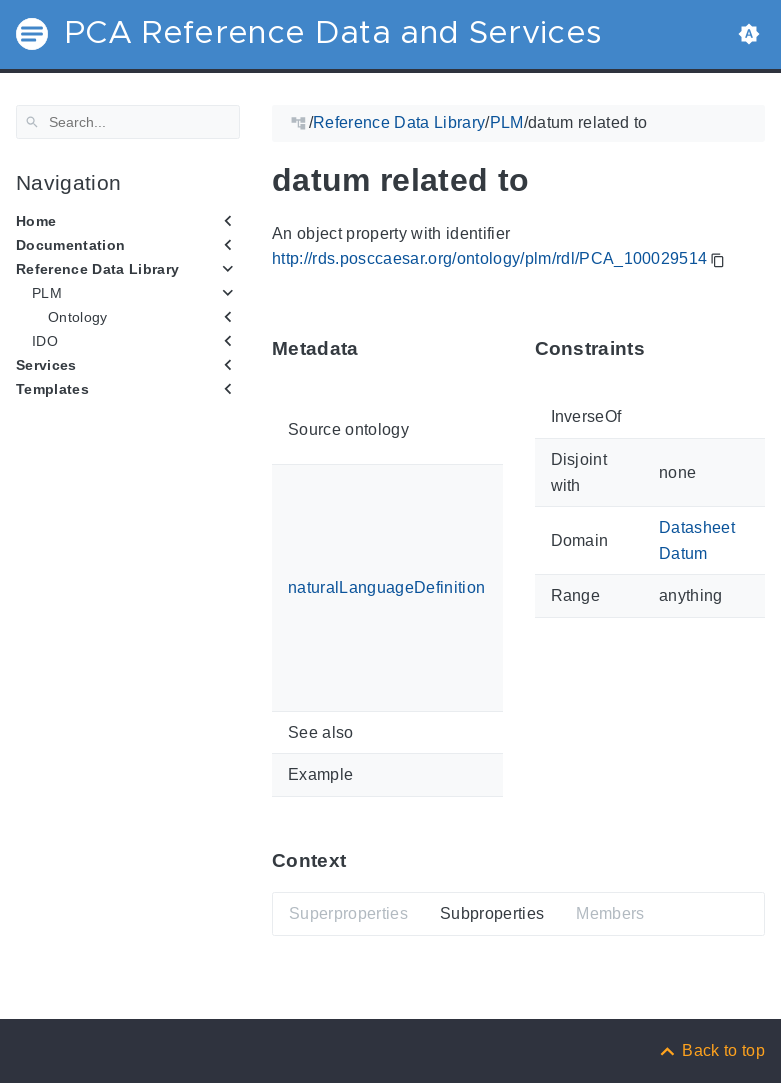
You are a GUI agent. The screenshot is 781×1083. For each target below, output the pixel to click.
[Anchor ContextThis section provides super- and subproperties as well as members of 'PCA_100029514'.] (361, 860)
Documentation (70, 245)
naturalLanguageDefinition (386, 587)
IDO (45, 341)
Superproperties (348, 913)
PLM (47, 293)
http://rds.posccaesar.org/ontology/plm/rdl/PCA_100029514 (489, 258)
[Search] (128, 122)
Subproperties (492, 913)
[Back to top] (711, 1050)
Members (610, 913)
